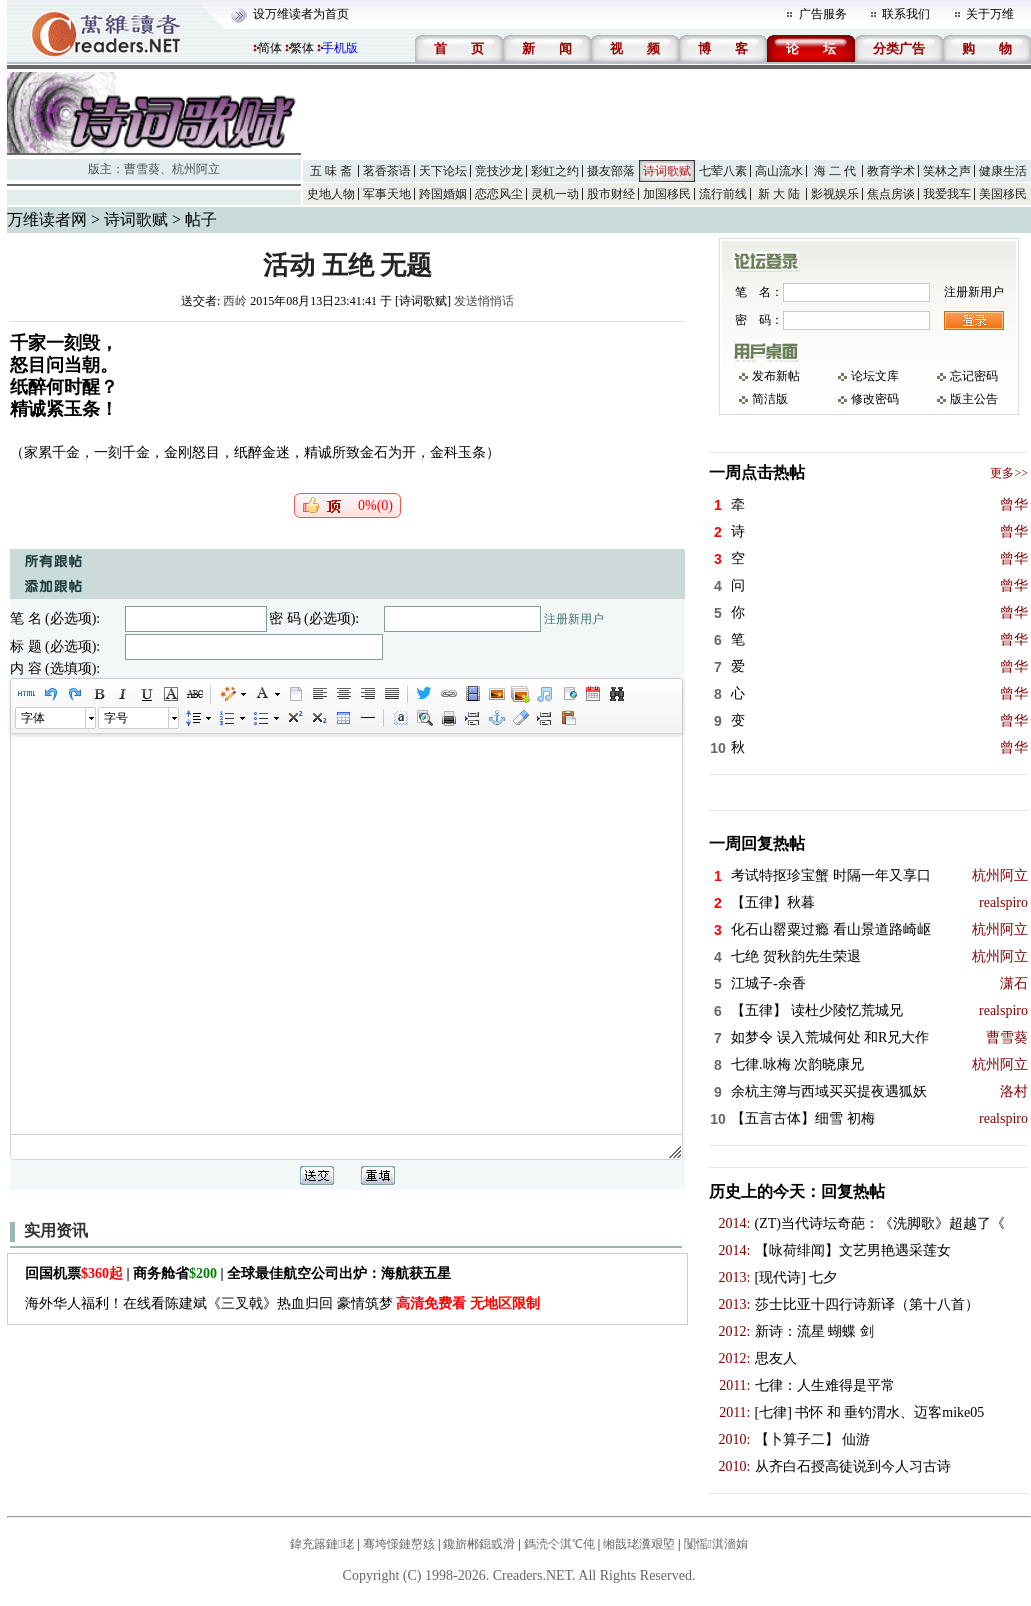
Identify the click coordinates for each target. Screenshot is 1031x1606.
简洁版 (770, 399)
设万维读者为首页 (301, 14)
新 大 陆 (779, 194)
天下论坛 (443, 171)
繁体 (302, 48)
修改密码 (875, 399)
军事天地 (387, 194)
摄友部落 (611, 171)
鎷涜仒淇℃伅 (559, 1544)
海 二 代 (835, 171)
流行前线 (723, 194)
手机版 (340, 48)
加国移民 (667, 194)
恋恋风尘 (499, 194)
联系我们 (906, 14)
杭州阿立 (196, 169)
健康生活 (1003, 171)
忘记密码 (974, 376)
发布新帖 (776, 376)
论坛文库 (875, 376)
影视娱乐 (835, 194)
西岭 (235, 301)
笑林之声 (947, 171)
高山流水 (779, 171)
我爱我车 (947, 194)
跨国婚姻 (443, 194)
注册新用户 (574, 619)
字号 (116, 718)
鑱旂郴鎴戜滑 (479, 1544)
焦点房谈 (891, 194)
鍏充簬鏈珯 (322, 1544)
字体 (33, 718)
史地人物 (331, 194)
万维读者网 (47, 219)
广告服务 (823, 14)
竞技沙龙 (499, 171)
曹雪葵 (142, 169)
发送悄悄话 (484, 301)
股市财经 (611, 194)
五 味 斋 (331, 171)
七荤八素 (723, 171)
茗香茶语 (387, 171)
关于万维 (990, 14)
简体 (270, 48)
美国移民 (1003, 194)
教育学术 (891, 171)
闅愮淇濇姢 (716, 1544)
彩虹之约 (555, 171)
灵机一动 (555, 194)
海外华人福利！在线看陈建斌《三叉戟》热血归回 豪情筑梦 (282, 1303)
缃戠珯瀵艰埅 (639, 1544)
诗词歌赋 (667, 171)
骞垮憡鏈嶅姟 (399, 1544)
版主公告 (974, 399)
